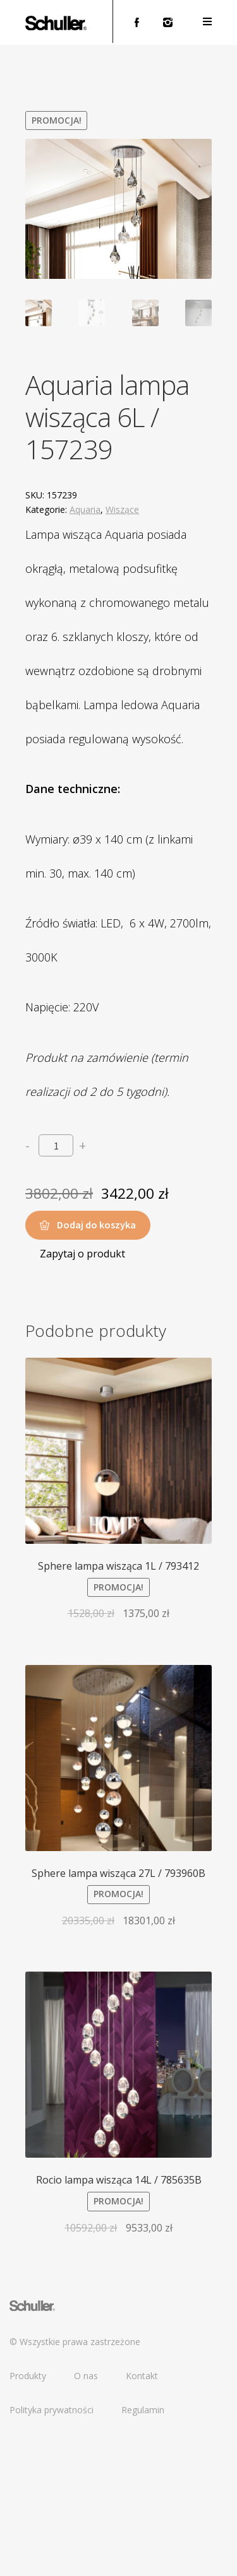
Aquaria (85, 649)
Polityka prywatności (51, 2549)
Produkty (27, 2515)
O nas (86, 2515)
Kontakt (142, 2515)
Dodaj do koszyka (96, 1364)
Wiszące (122, 649)
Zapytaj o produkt (82, 1393)
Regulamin (142, 2549)
